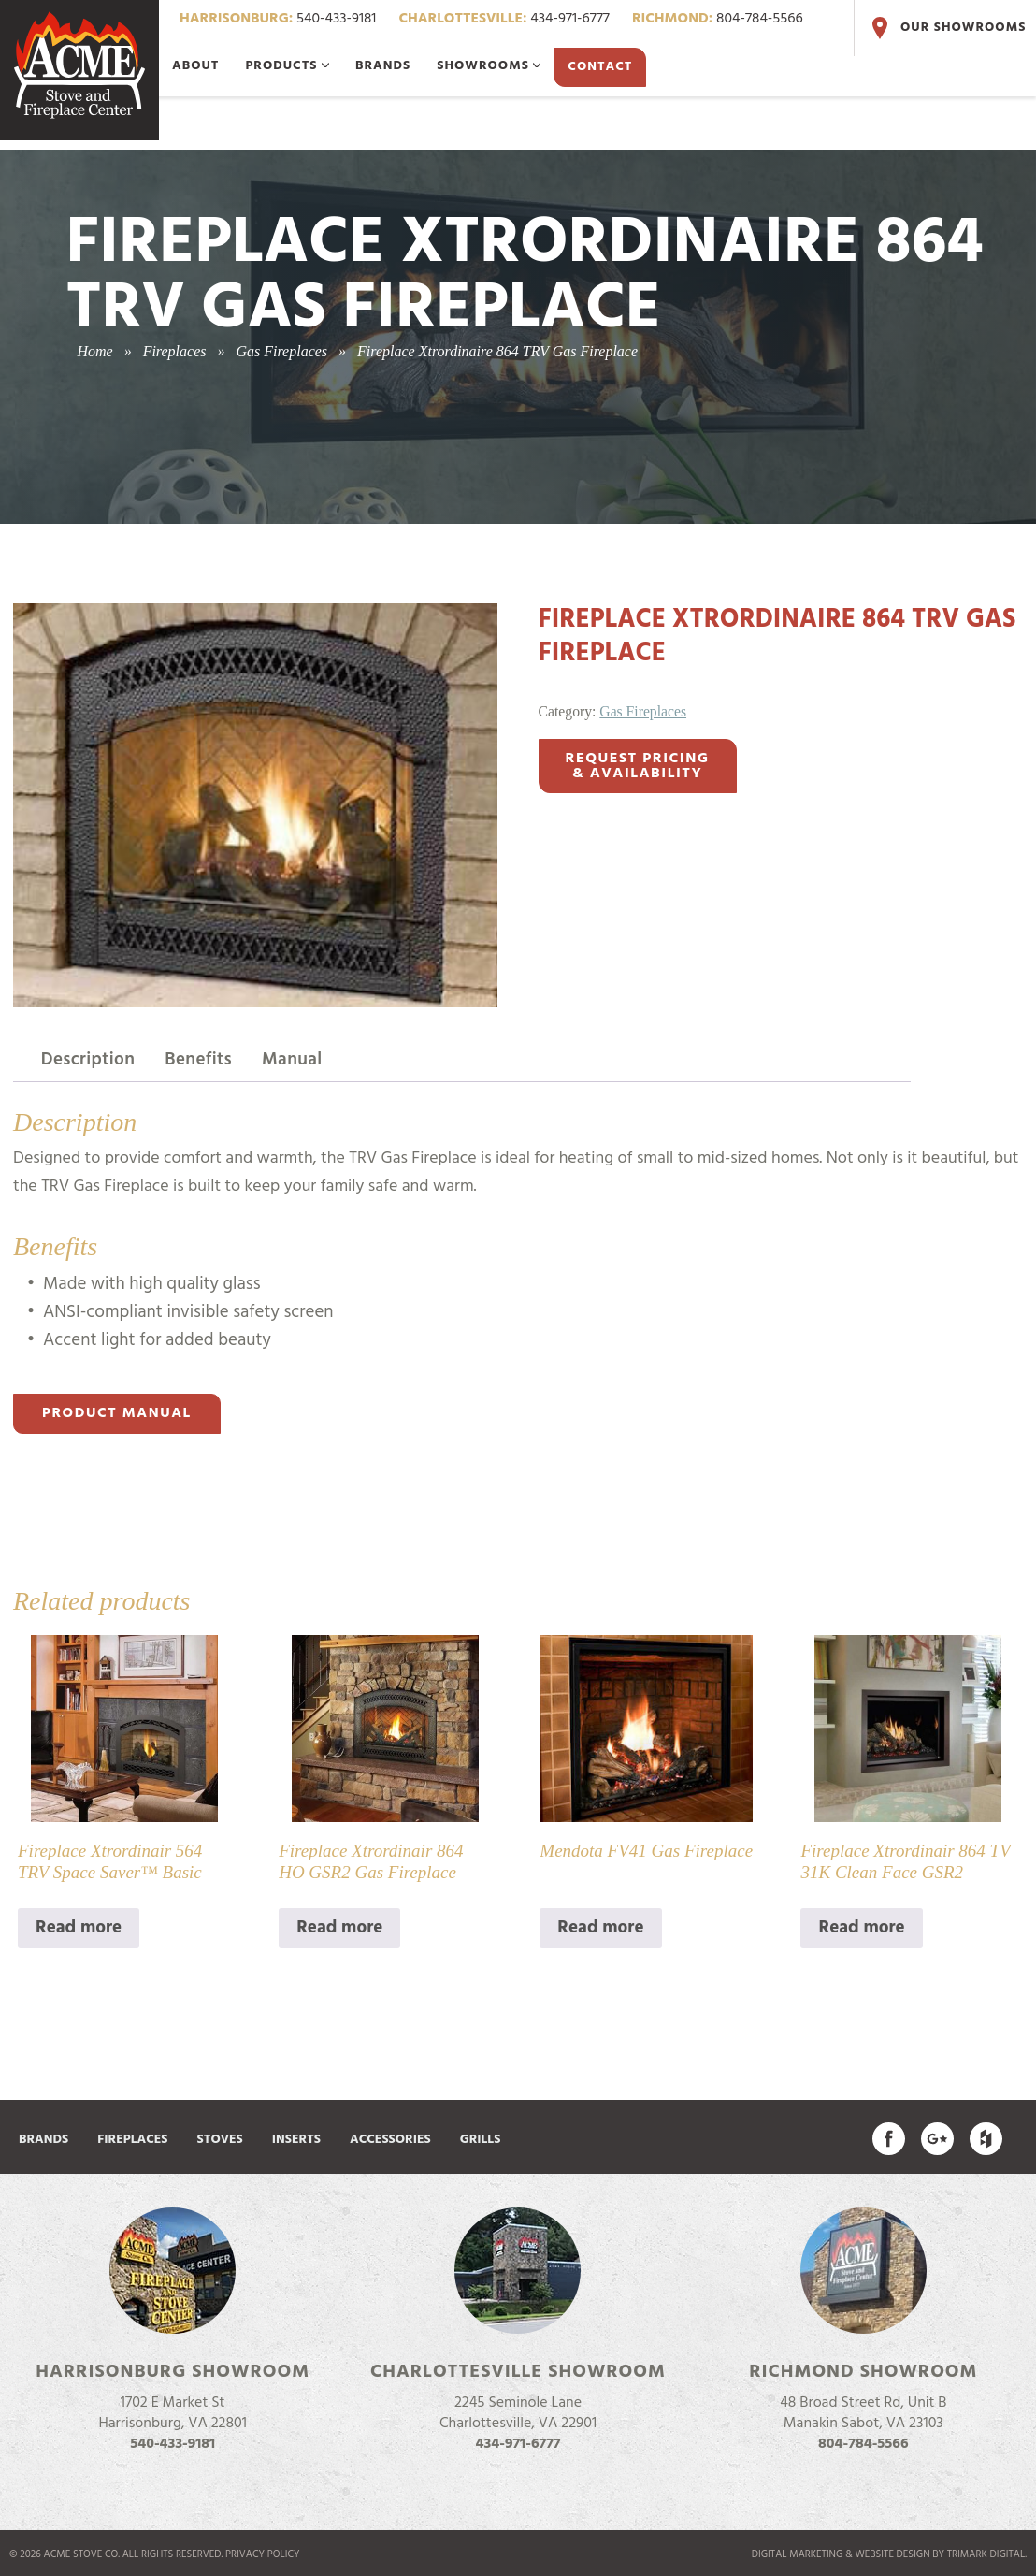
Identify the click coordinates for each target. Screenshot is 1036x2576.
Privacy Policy (262, 2554)
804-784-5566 (717, 19)
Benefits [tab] (198, 1060)
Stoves (220, 2139)
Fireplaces (132, 2139)
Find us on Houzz (986, 2138)
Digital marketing (797, 2554)
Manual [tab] (292, 1060)
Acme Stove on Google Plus (937, 2138)
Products (287, 66)
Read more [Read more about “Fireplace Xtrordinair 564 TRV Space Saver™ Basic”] (79, 1928)
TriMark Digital (986, 2554)
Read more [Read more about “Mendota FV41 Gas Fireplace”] (600, 1928)
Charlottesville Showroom (518, 2372)
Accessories (390, 2139)
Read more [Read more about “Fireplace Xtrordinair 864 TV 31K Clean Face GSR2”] (861, 1928)
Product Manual (117, 1413)
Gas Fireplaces (642, 711)
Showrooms (488, 66)
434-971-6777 (503, 19)
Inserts (296, 2139)
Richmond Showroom (863, 2372)
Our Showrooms (947, 28)
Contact (600, 67)
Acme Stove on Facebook (888, 2138)
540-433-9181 (278, 19)
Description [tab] (88, 1060)
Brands (382, 66)
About (195, 66)
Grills (480, 2139)
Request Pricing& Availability (638, 766)
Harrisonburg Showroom (172, 2372)
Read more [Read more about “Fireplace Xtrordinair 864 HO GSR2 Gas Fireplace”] (339, 1928)
